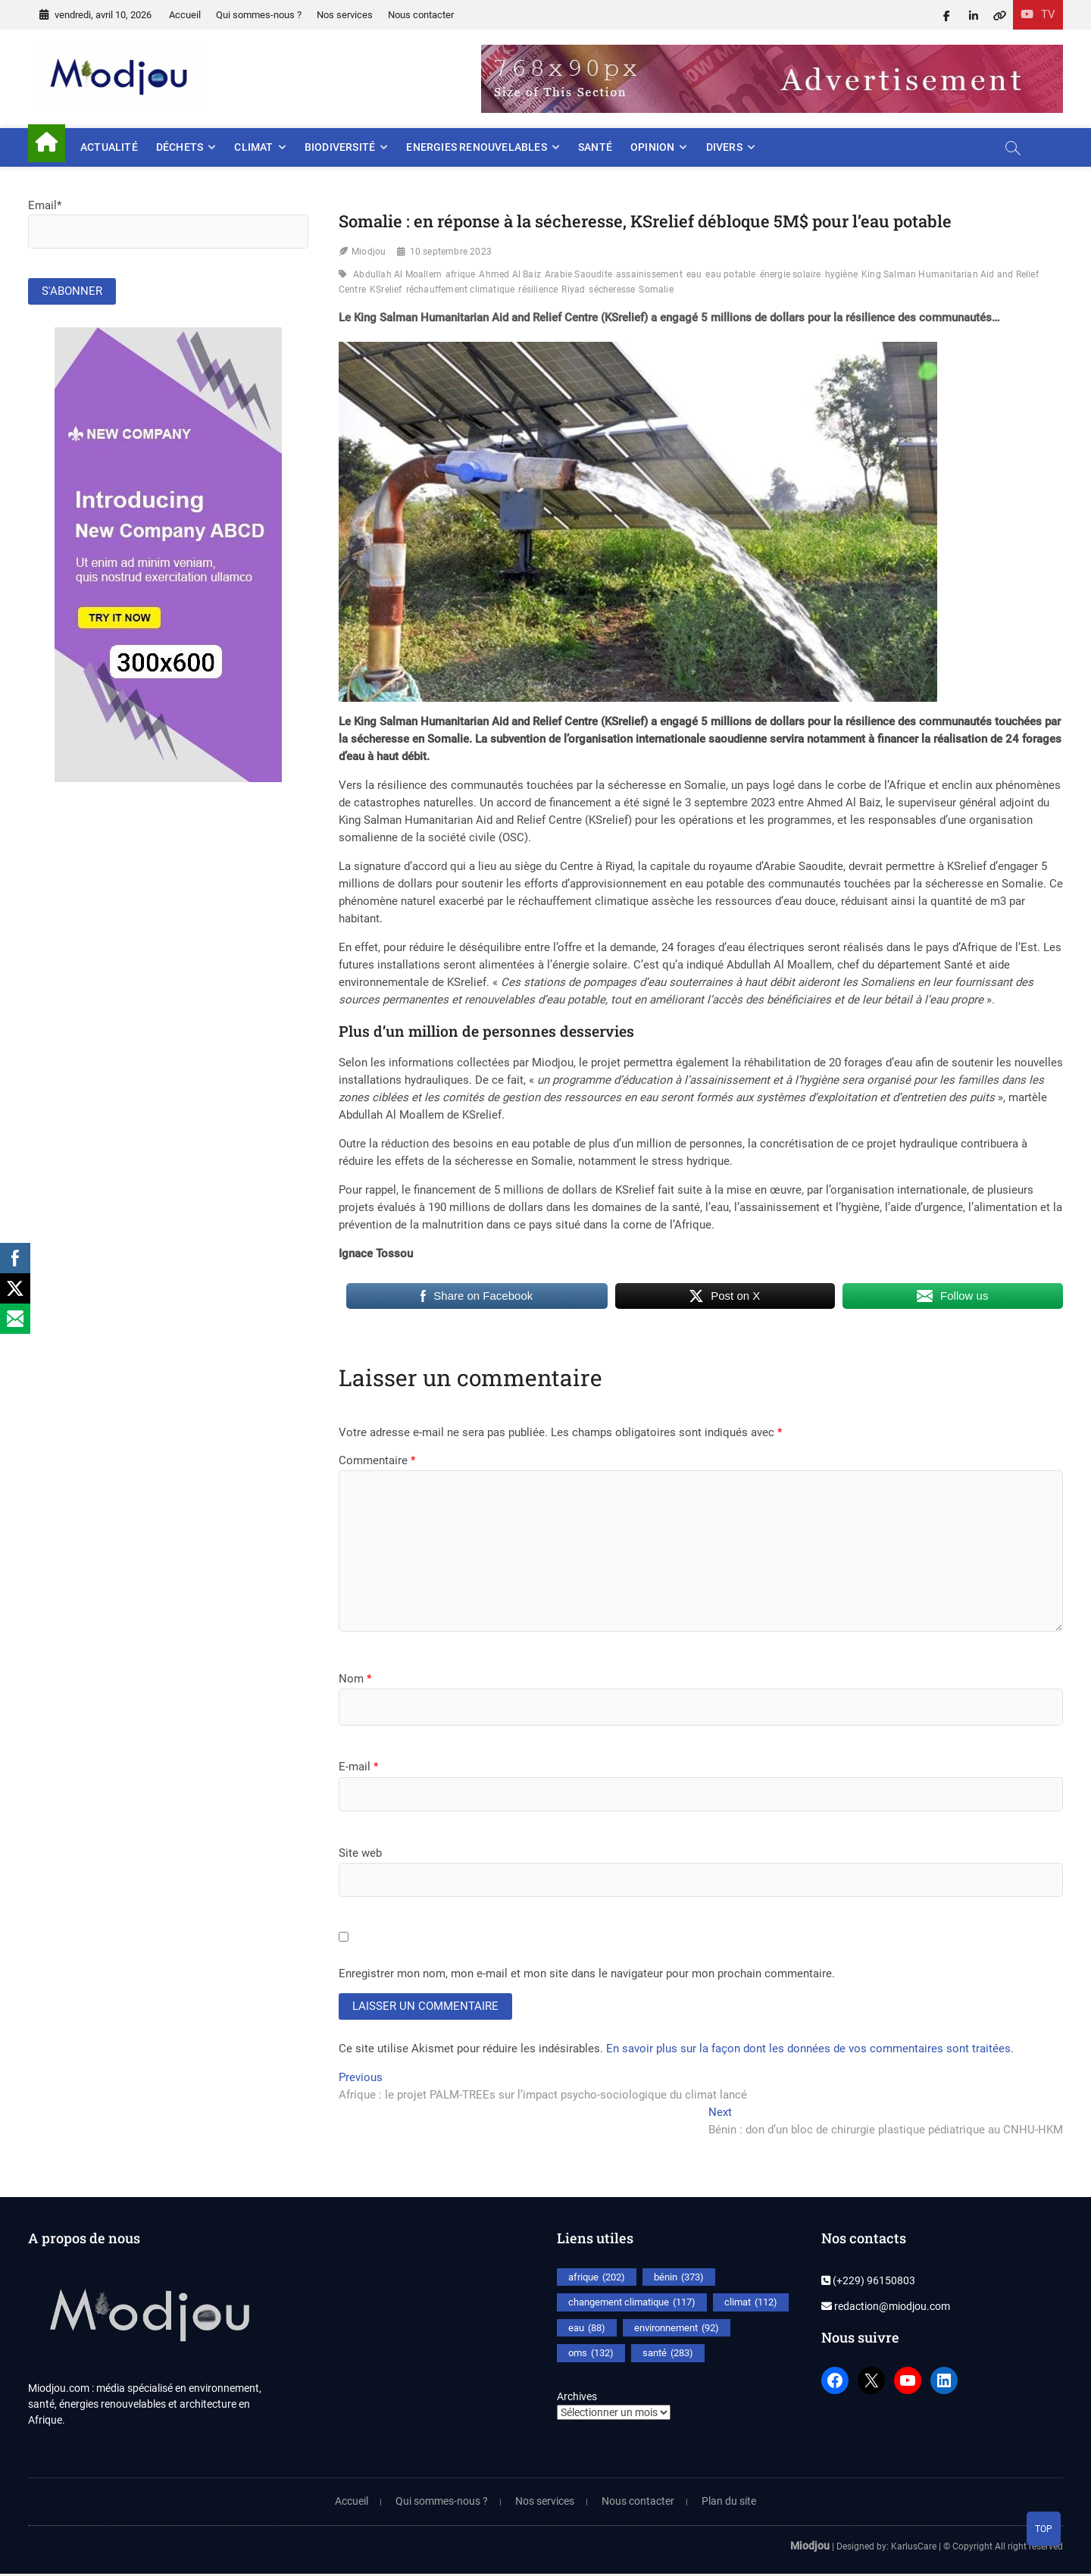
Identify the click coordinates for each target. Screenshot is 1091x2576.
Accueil (185, 14)
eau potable (730, 274)
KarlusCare (913, 2548)
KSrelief (386, 289)
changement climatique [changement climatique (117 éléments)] (632, 2304)
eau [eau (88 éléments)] (586, 2329)
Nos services (345, 14)
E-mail (358, 1766)
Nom (355, 1679)
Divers (724, 147)
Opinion (652, 147)
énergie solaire (790, 274)
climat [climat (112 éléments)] (750, 2304)
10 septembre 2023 (451, 251)
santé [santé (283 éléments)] (667, 2355)
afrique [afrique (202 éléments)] (596, 2278)
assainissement (649, 274)
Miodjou (369, 251)
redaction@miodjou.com (885, 2308)
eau (694, 274)
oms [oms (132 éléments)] (591, 2355)
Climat (253, 147)
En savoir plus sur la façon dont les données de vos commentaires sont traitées (808, 2051)
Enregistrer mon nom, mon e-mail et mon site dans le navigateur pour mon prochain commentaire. (587, 1973)
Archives (577, 2398)
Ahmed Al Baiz (510, 274)
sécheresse (612, 289)
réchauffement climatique (460, 289)
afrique (460, 274)
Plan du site (729, 2502)
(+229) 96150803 (868, 2282)
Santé (595, 147)
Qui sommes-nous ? (259, 14)
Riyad (573, 289)
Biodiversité (340, 147)
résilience (538, 289)
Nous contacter (421, 14)
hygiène (841, 274)
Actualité (109, 147)
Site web (360, 1853)
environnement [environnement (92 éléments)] (676, 2329)
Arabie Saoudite (578, 274)
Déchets (179, 147)
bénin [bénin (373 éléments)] (679, 2278)
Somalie (656, 289)
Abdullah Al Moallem (397, 274)
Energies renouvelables (476, 147)
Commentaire (377, 1460)
